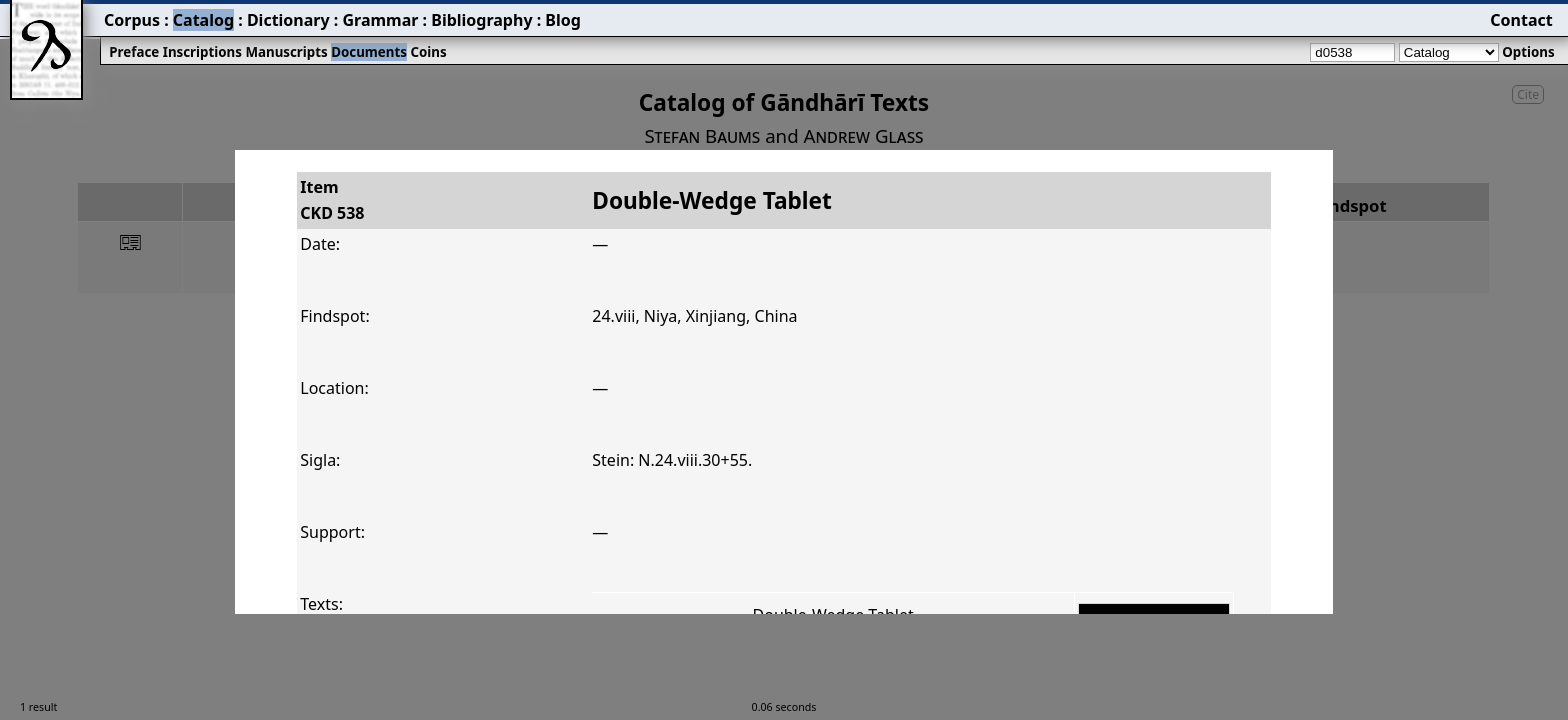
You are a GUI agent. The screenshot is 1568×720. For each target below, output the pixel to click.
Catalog (203, 20)
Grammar (380, 20)
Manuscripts (286, 52)
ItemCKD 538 (332, 200)
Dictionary (288, 20)
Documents (369, 52)
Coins (428, 52)
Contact (1521, 20)
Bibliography (481, 20)
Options (1528, 52)
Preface (134, 52)
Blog (563, 20)
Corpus (132, 20)
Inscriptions (202, 52)
